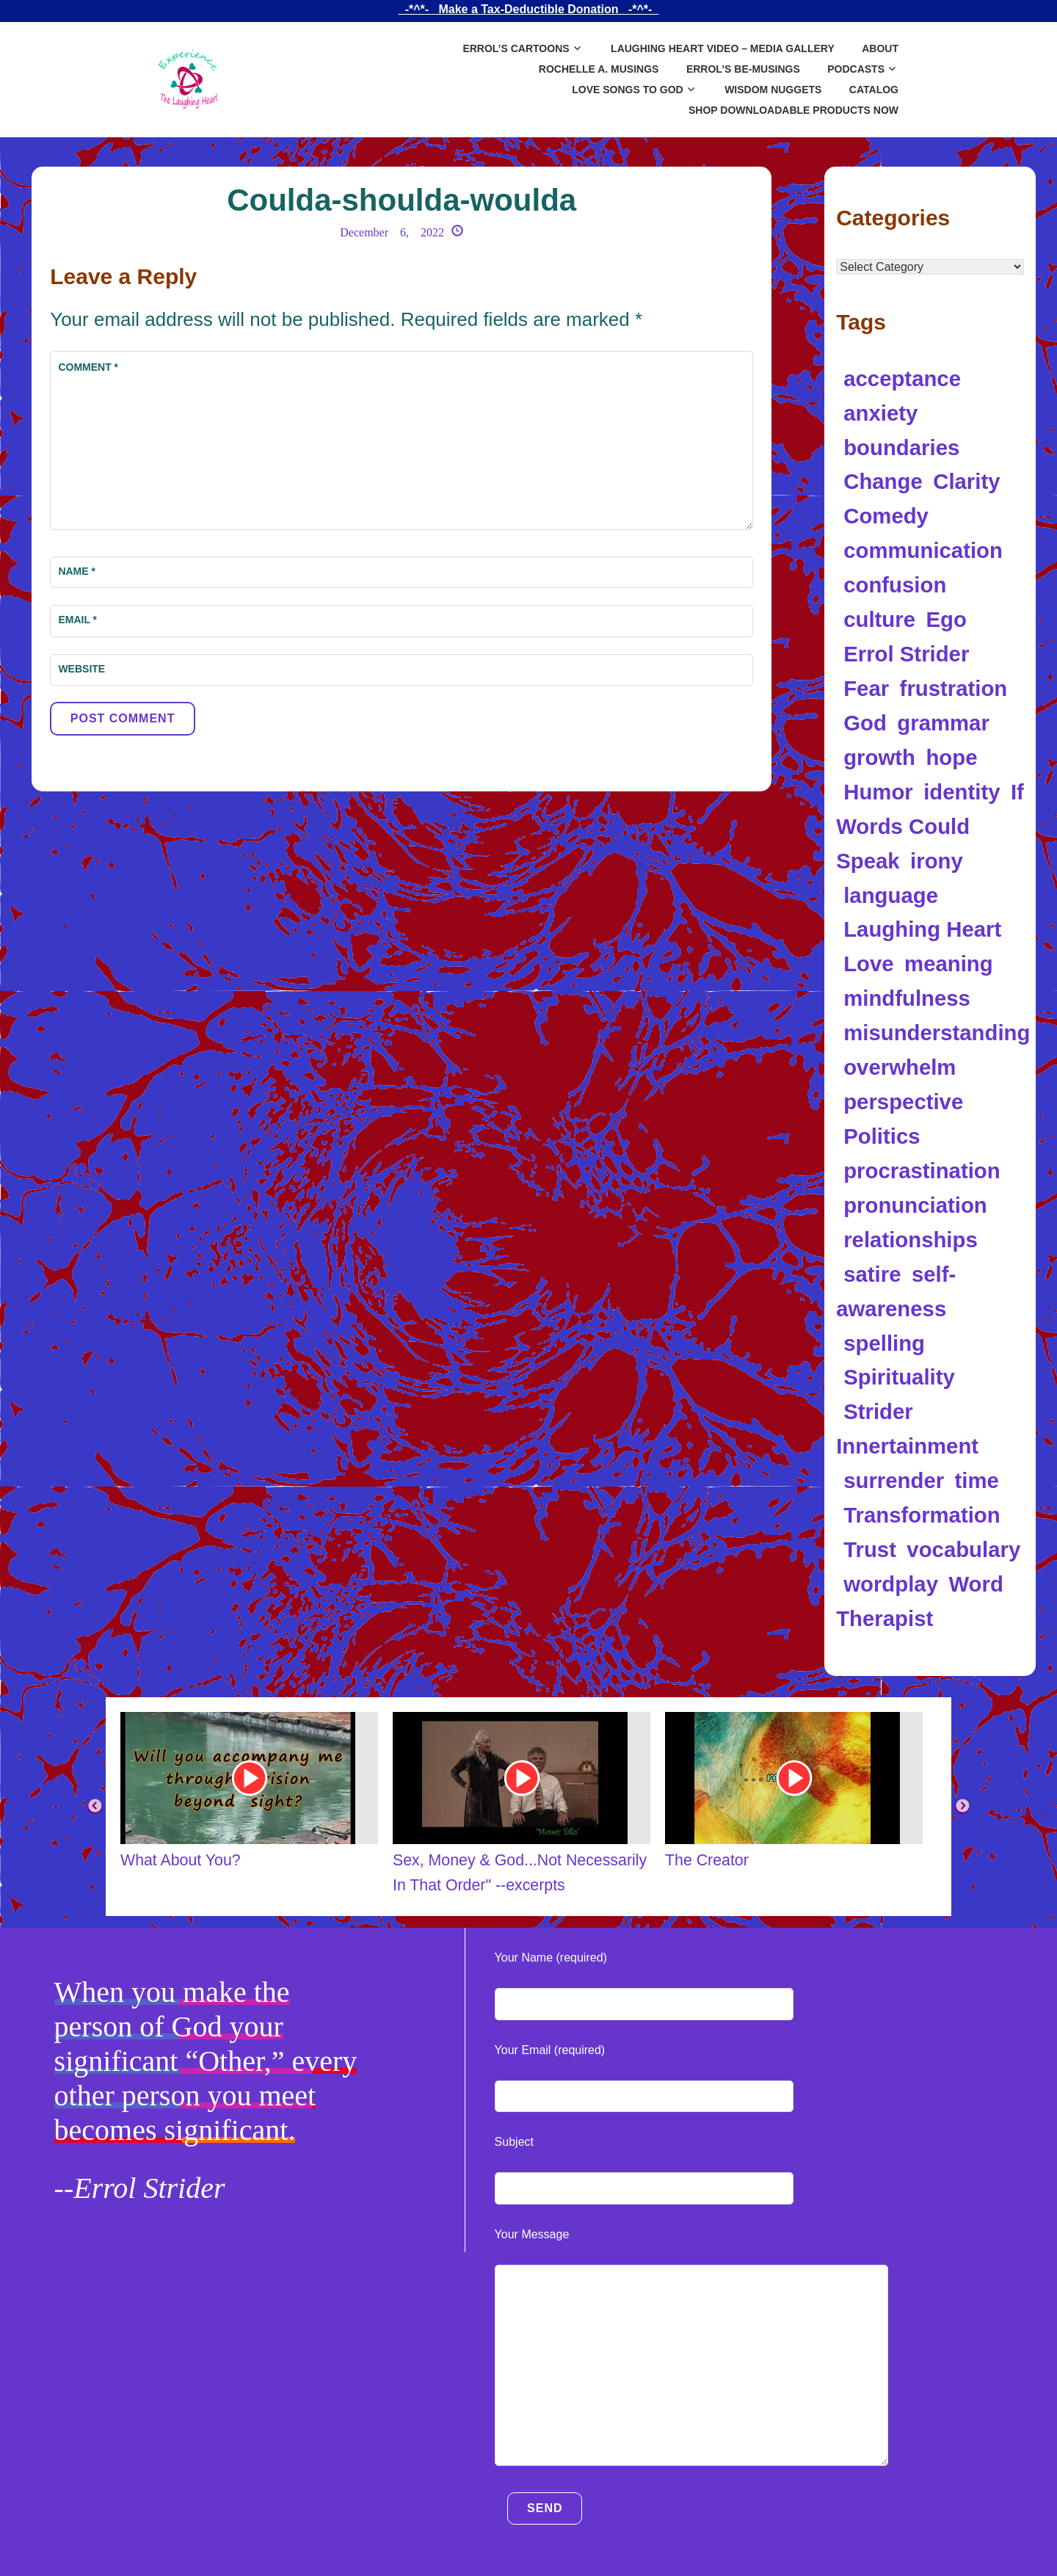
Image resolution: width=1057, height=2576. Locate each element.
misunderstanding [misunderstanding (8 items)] (936, 1032)
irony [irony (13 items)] (936, 861)
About (880, 48)
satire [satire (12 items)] (872, 1274)
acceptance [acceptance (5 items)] (902, 378)
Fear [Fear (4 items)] (866, 688)
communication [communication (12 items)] (923, 550)
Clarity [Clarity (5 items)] (966, 481)
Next (962, 1806)
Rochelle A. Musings (599, 69)
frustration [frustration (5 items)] (954, 688)
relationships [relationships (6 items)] (910, 1239)
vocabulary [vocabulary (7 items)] (963, 1549)
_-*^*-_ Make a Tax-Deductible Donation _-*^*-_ (528, 9)
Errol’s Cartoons (515, 48)
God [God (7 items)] (865, 723)
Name (76, 571)
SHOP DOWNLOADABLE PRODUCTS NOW (793, 110)
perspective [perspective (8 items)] (903, 1101)
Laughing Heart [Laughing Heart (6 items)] (922, 929)
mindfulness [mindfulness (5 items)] (906, 998)
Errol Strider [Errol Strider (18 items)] (906, 654)
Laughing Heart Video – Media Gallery (723, 48)
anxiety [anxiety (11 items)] (880, 413)
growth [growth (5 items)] (879, 757)
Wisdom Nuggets (772, 89)
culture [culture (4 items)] (879, 619)
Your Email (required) (550, 2050)
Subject (514, 2142)
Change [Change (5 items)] (883, 481)
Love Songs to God (627, 89)
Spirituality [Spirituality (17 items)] (899, 1377)
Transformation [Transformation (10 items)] (921, 1515)
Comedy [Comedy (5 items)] (886, 516)
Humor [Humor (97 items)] (878, 792)
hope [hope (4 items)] (951, 757)
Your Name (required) (551, 1957)
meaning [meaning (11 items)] (948, 963)
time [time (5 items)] (977, 1480)
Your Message (532, 2234)
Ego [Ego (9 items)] (946, 619)
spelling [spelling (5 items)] (884, 1343)
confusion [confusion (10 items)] (894, 585)
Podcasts (856, 69)
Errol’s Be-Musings (743, 69)
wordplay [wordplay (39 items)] (890, 1584)
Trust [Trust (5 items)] (869, 1549)
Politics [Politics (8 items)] (881, 1136)
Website (81, 669)
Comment (88, 367)
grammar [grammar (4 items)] (943, 723)
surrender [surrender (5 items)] (893, 1480)
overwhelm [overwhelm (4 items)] (899, 1067)
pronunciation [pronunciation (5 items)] (915, 1205)
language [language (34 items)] (890, 895)
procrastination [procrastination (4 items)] (921, 1170)
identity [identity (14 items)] (961, 792)
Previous (94, 1806)
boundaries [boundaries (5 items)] (901, 447)
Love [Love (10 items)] (868, 963)
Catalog (873, 89)
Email (77, 619)
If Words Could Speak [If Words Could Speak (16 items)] (930, 826)
